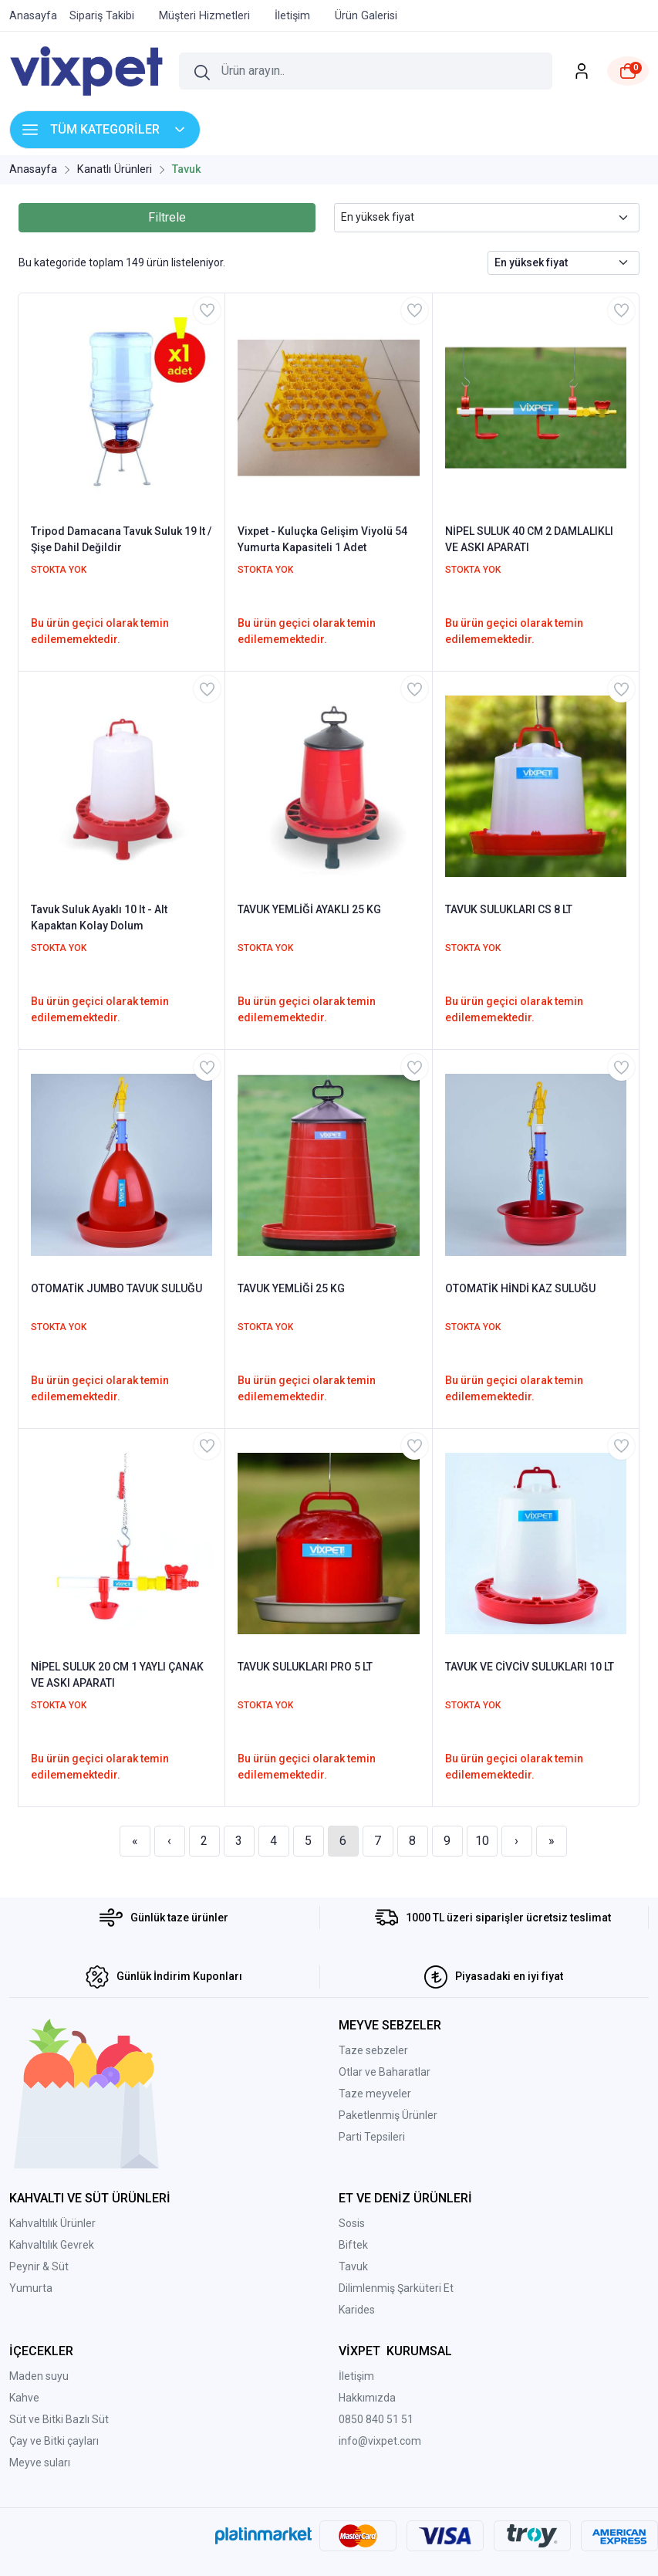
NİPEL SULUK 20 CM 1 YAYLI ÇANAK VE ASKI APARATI (117, 1674)
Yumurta (30, 2288)
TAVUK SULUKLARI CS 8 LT (508, 909)
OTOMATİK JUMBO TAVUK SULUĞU (116, 1288)
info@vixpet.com (380, 2441)
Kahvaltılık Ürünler (52, 2223)
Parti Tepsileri (372, 2137)
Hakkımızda (367, 2398)
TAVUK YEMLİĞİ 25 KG (291, 1288)
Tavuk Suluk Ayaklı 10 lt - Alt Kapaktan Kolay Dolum (99, 917)
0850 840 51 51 (376, 2419)
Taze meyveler (375, 2093)
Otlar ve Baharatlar (384, 2072)
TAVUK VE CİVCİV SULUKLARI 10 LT (529, 1666)
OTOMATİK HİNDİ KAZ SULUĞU (520, 1288)
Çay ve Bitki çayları (54, 2441)
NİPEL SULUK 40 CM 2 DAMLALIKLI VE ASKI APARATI (529, 539)
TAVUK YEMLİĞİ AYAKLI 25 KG (309, 909)
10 (482, 1840)
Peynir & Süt (39, 2266)
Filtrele (167, 217)
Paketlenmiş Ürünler (388, 2115)
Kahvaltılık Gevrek (51, 2245)
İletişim (356, 2376)
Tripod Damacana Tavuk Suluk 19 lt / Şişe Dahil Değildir (121, 539)
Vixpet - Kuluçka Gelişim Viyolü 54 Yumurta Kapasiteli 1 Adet (322, 539)
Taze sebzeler (373, 2050)
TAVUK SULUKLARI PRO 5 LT (305, 1666)
